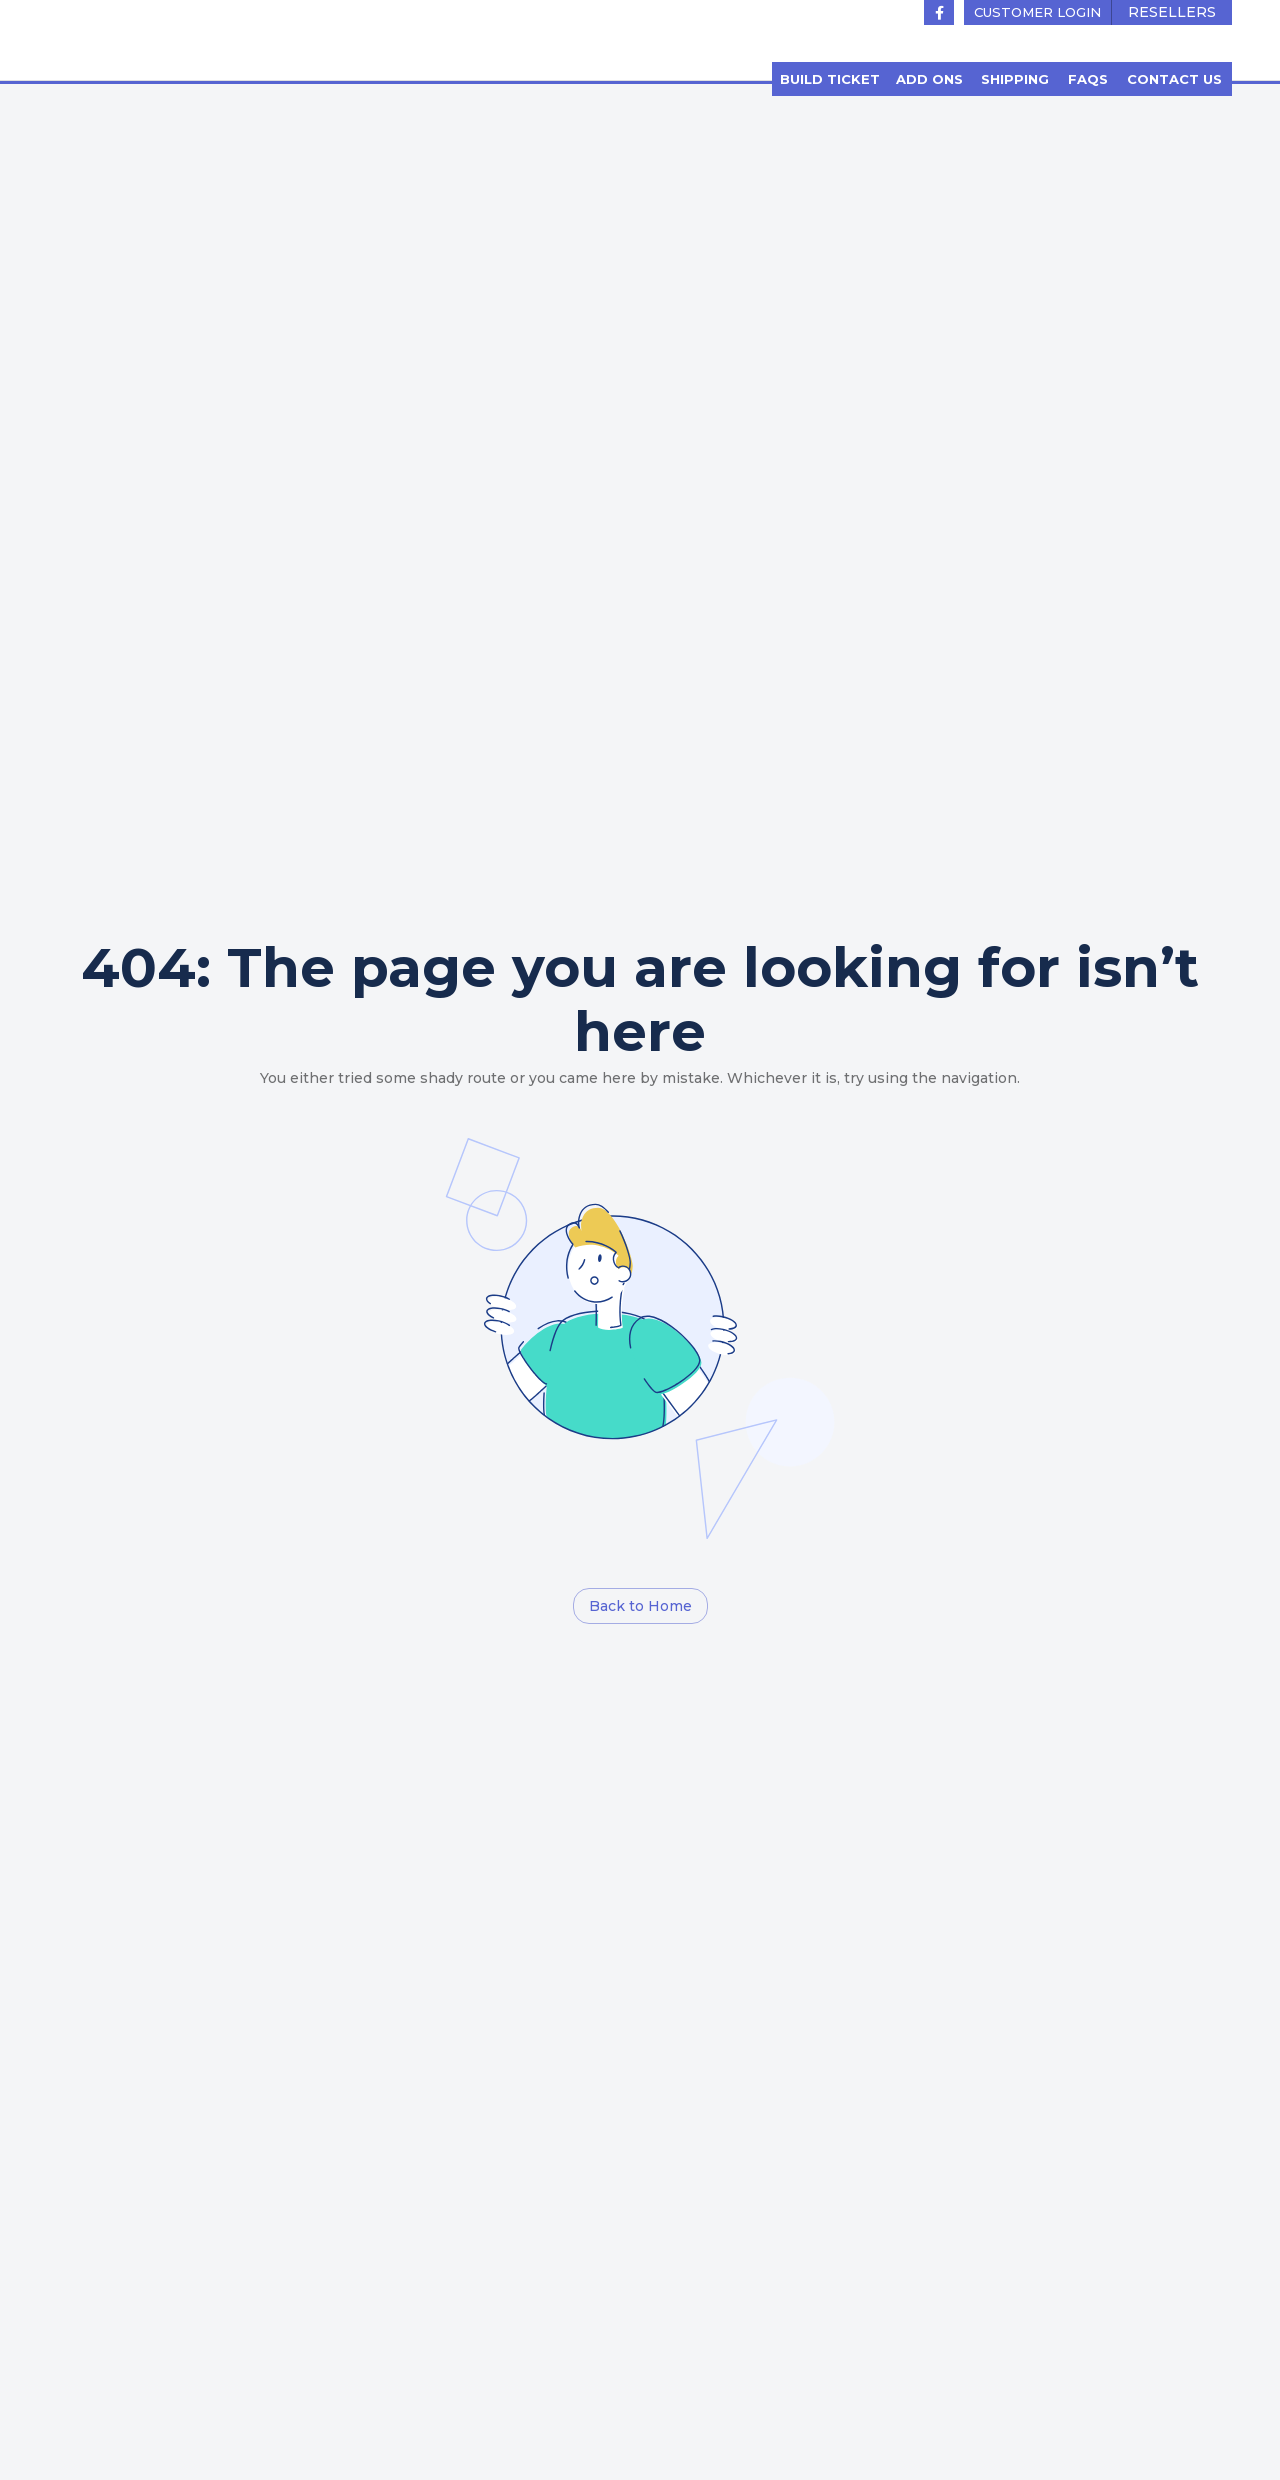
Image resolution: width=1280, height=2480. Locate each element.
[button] (1038, 12)
